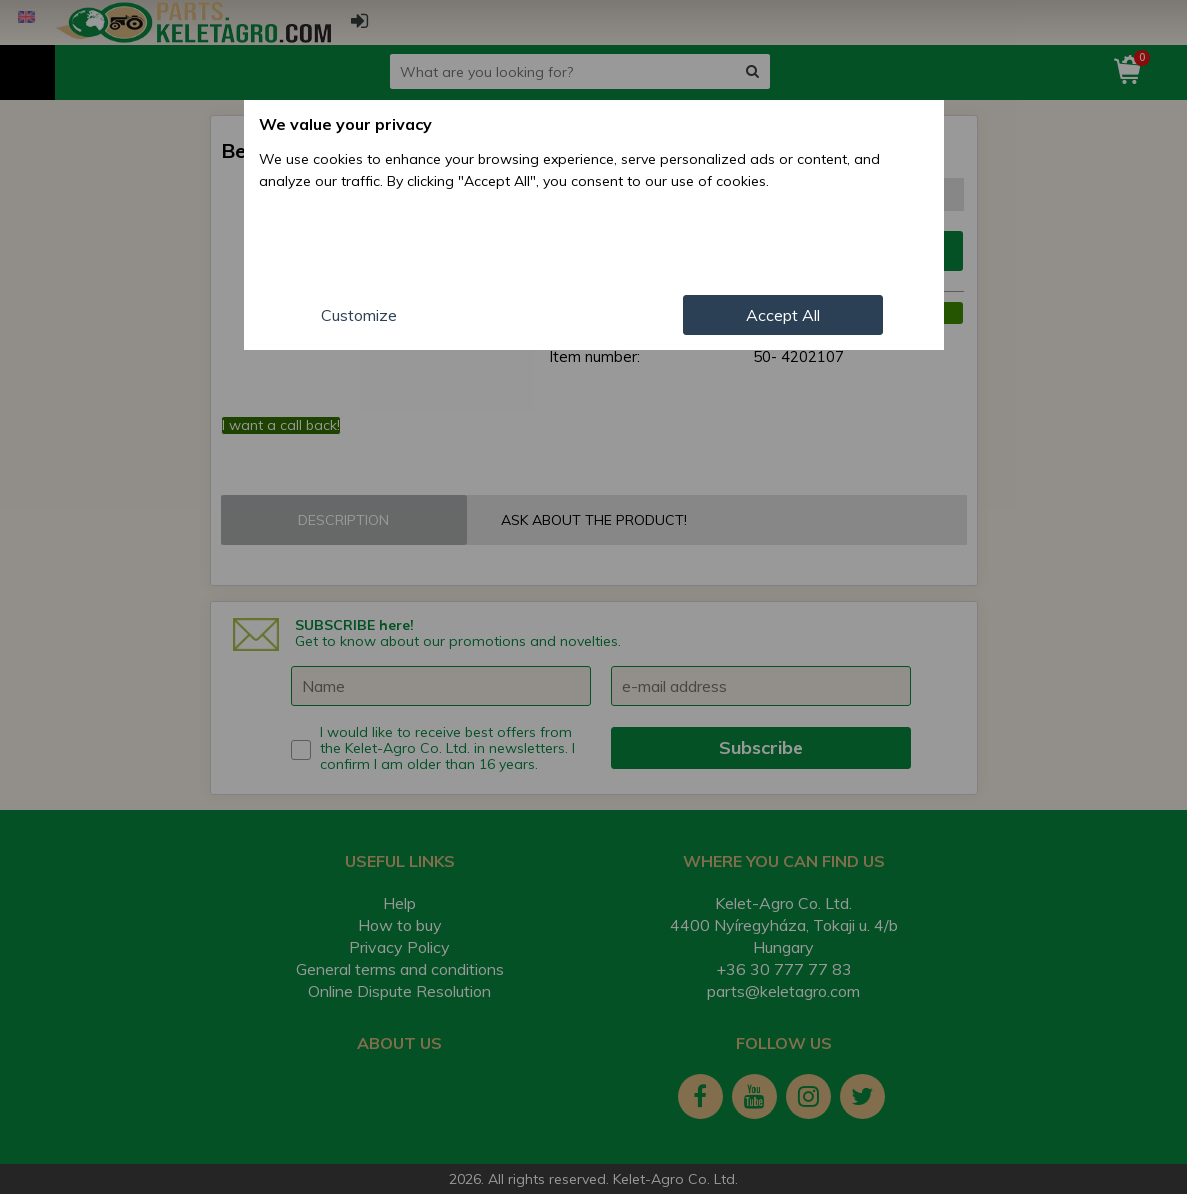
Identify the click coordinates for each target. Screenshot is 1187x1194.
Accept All (783, 315)
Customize (359, 315)
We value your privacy (345, 124)
